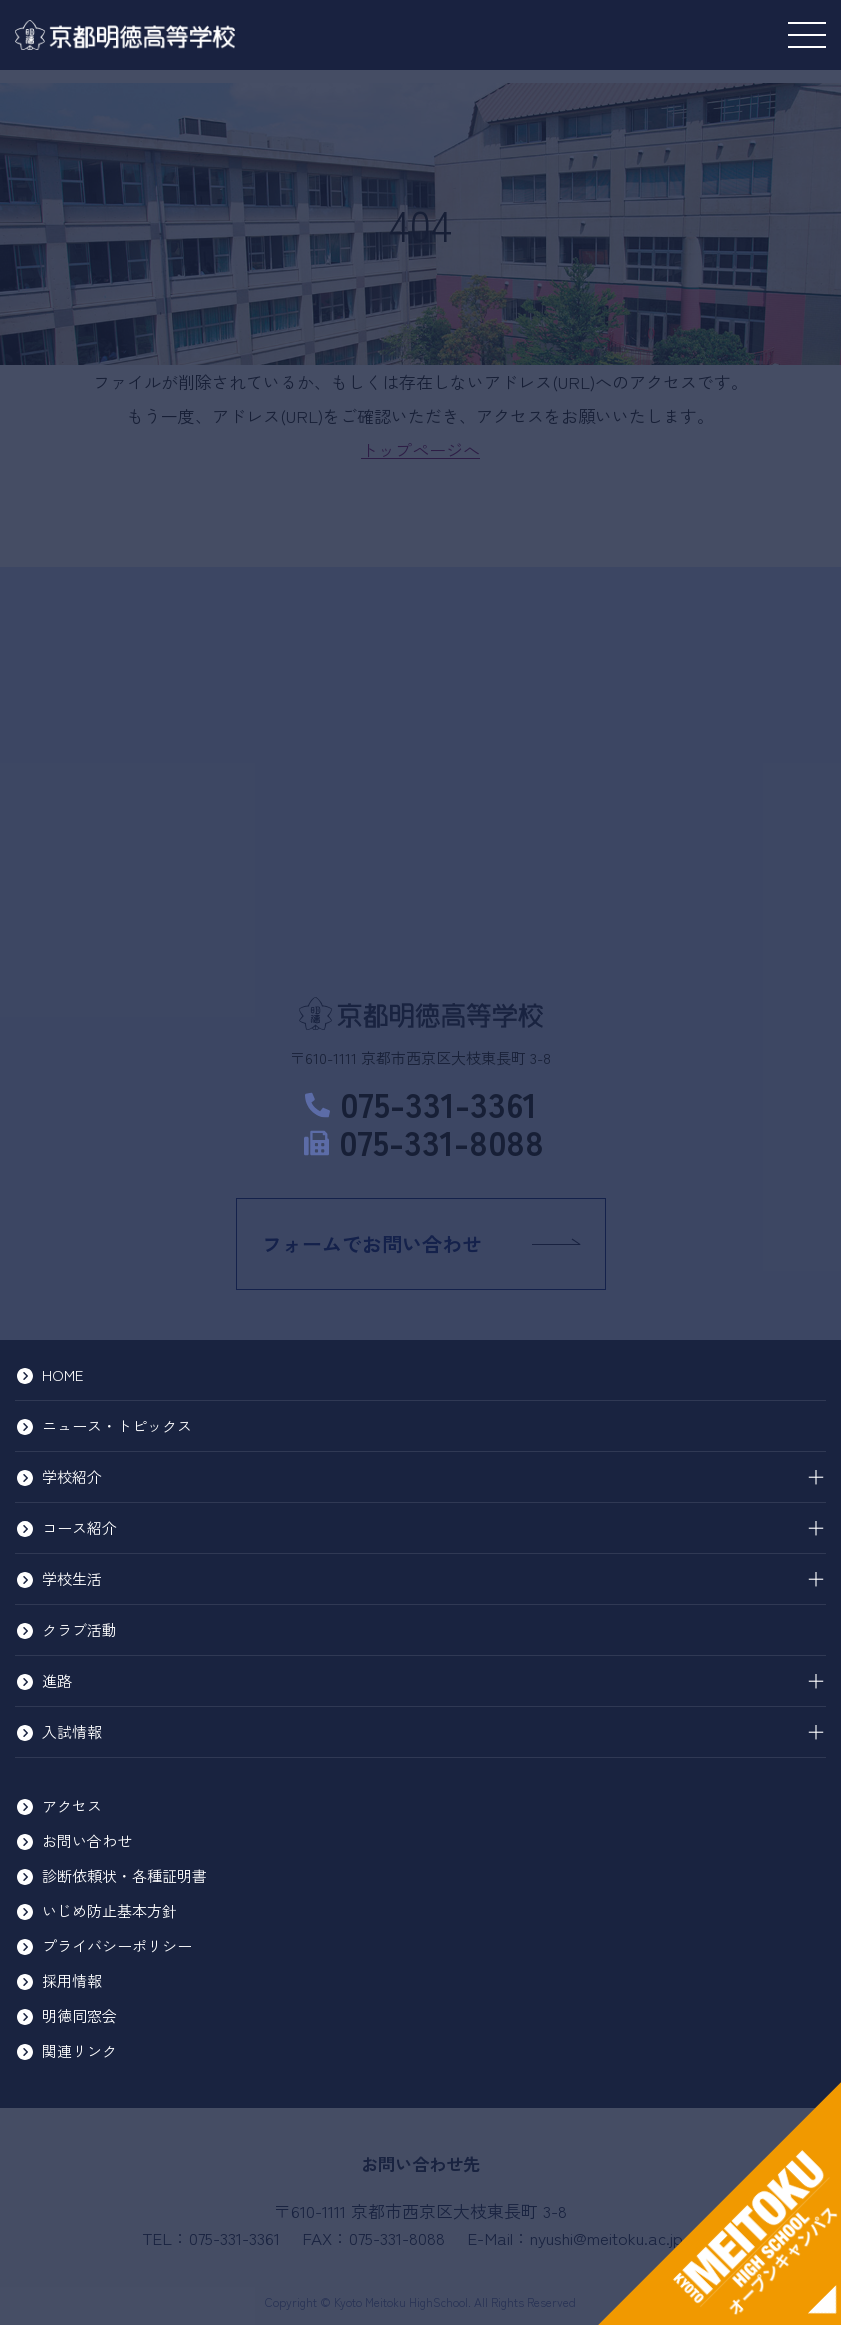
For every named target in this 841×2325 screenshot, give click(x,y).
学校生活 (72, 1578)
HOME (62, 1374)
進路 (57, 1680)
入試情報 (72, 1731)
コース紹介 (79, 1527)
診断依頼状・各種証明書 (124, 1875)
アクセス (72, 1805)
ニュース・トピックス (117, 1425)
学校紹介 (72, 1476)
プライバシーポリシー (117, 1945)
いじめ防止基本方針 (109, 1910)
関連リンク (79, 2050)
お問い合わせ (87, 1840)
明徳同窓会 (79, 2015)
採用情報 (72, 1980)
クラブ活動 (79, 1629)
